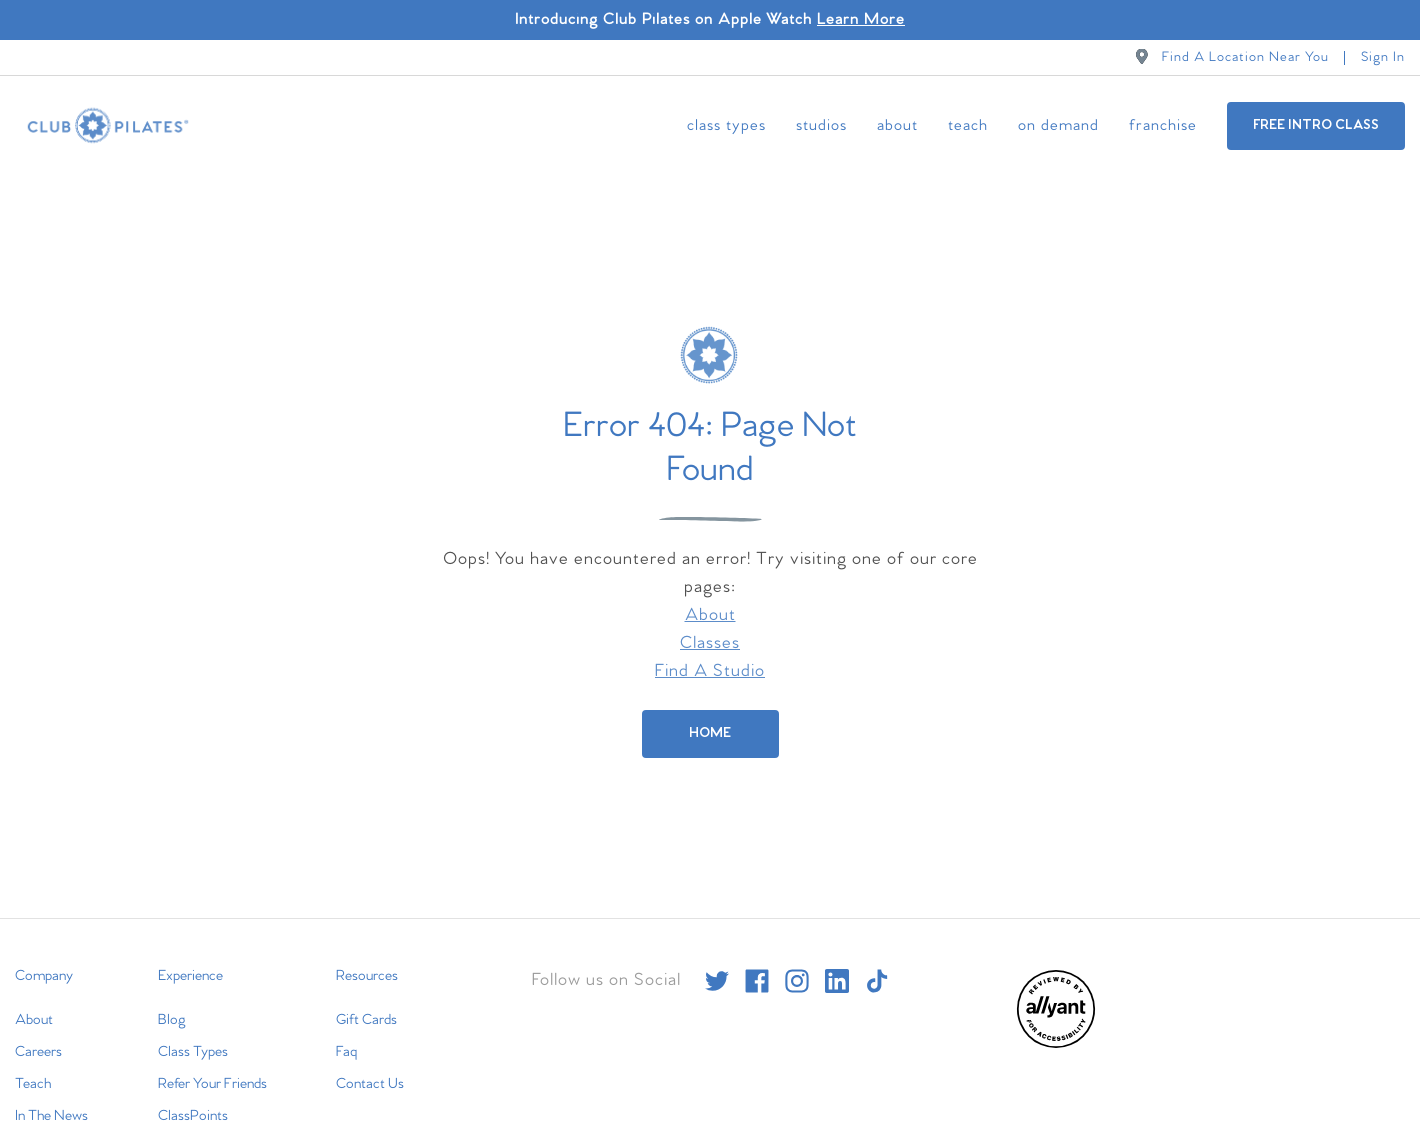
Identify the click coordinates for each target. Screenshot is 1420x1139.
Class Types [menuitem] (726, 125)
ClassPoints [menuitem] (193, 1088)
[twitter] (717, 953)
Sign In (1383, 57)
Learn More (861, 19)
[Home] (710, 706)
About (710, 587)
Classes (710, 615)
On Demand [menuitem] (1058, 125)
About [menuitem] (897, 125)
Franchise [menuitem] (1163, 125)
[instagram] (797, 953)
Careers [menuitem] (38, 1024)
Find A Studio (710, 643)
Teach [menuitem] (968, 125)
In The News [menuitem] (51, 1088)
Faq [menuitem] (346, 1024)
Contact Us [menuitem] (370, 1056)
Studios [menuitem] (821, 125)
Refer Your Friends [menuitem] (212, 1056)
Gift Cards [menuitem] (366, 992)
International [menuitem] (52, 1120)
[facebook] (757, 953)
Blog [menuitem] (172, 992)
